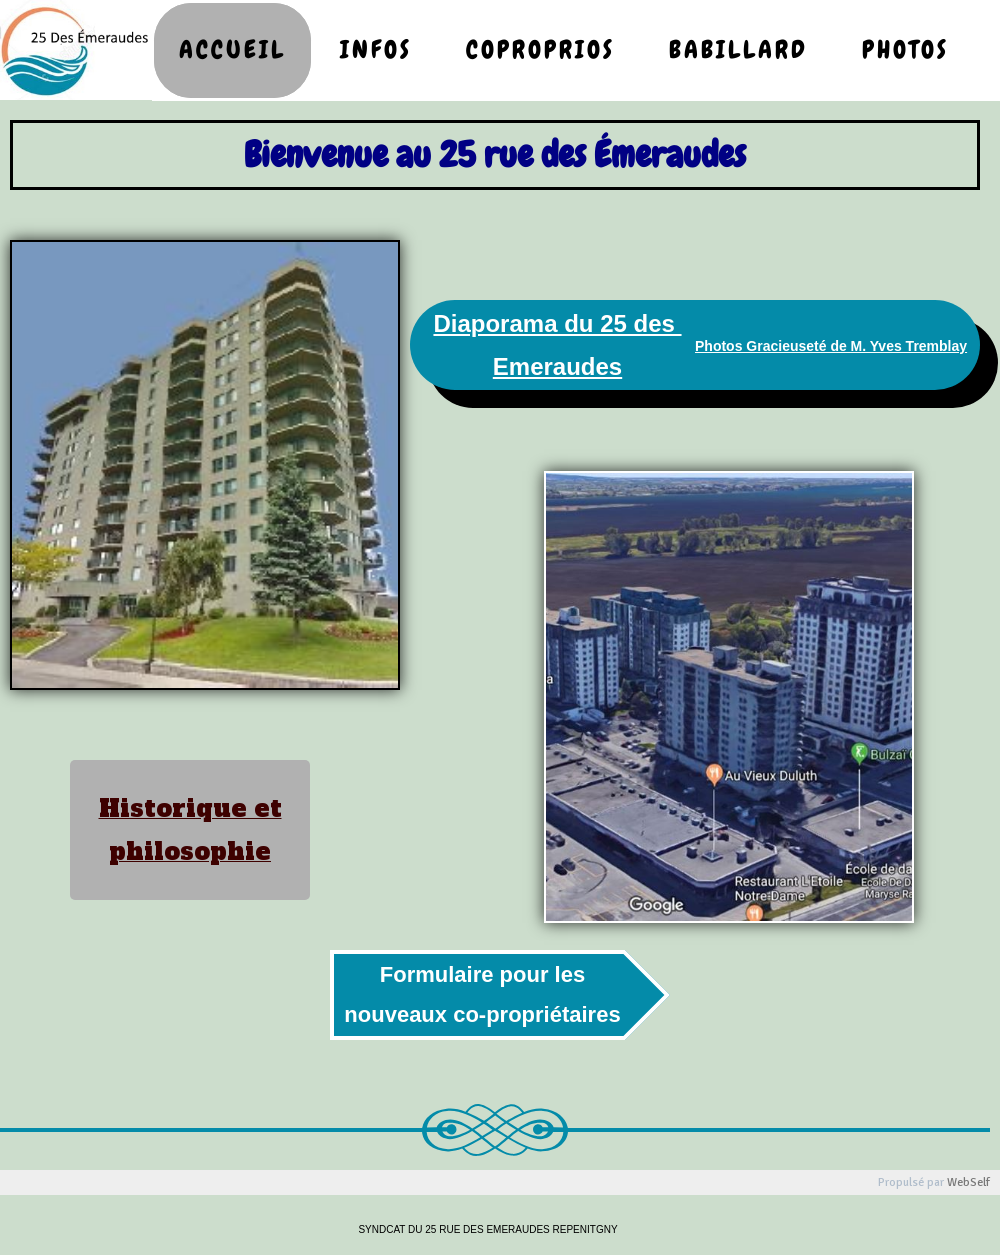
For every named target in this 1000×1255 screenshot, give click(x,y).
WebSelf (968, 1182)
